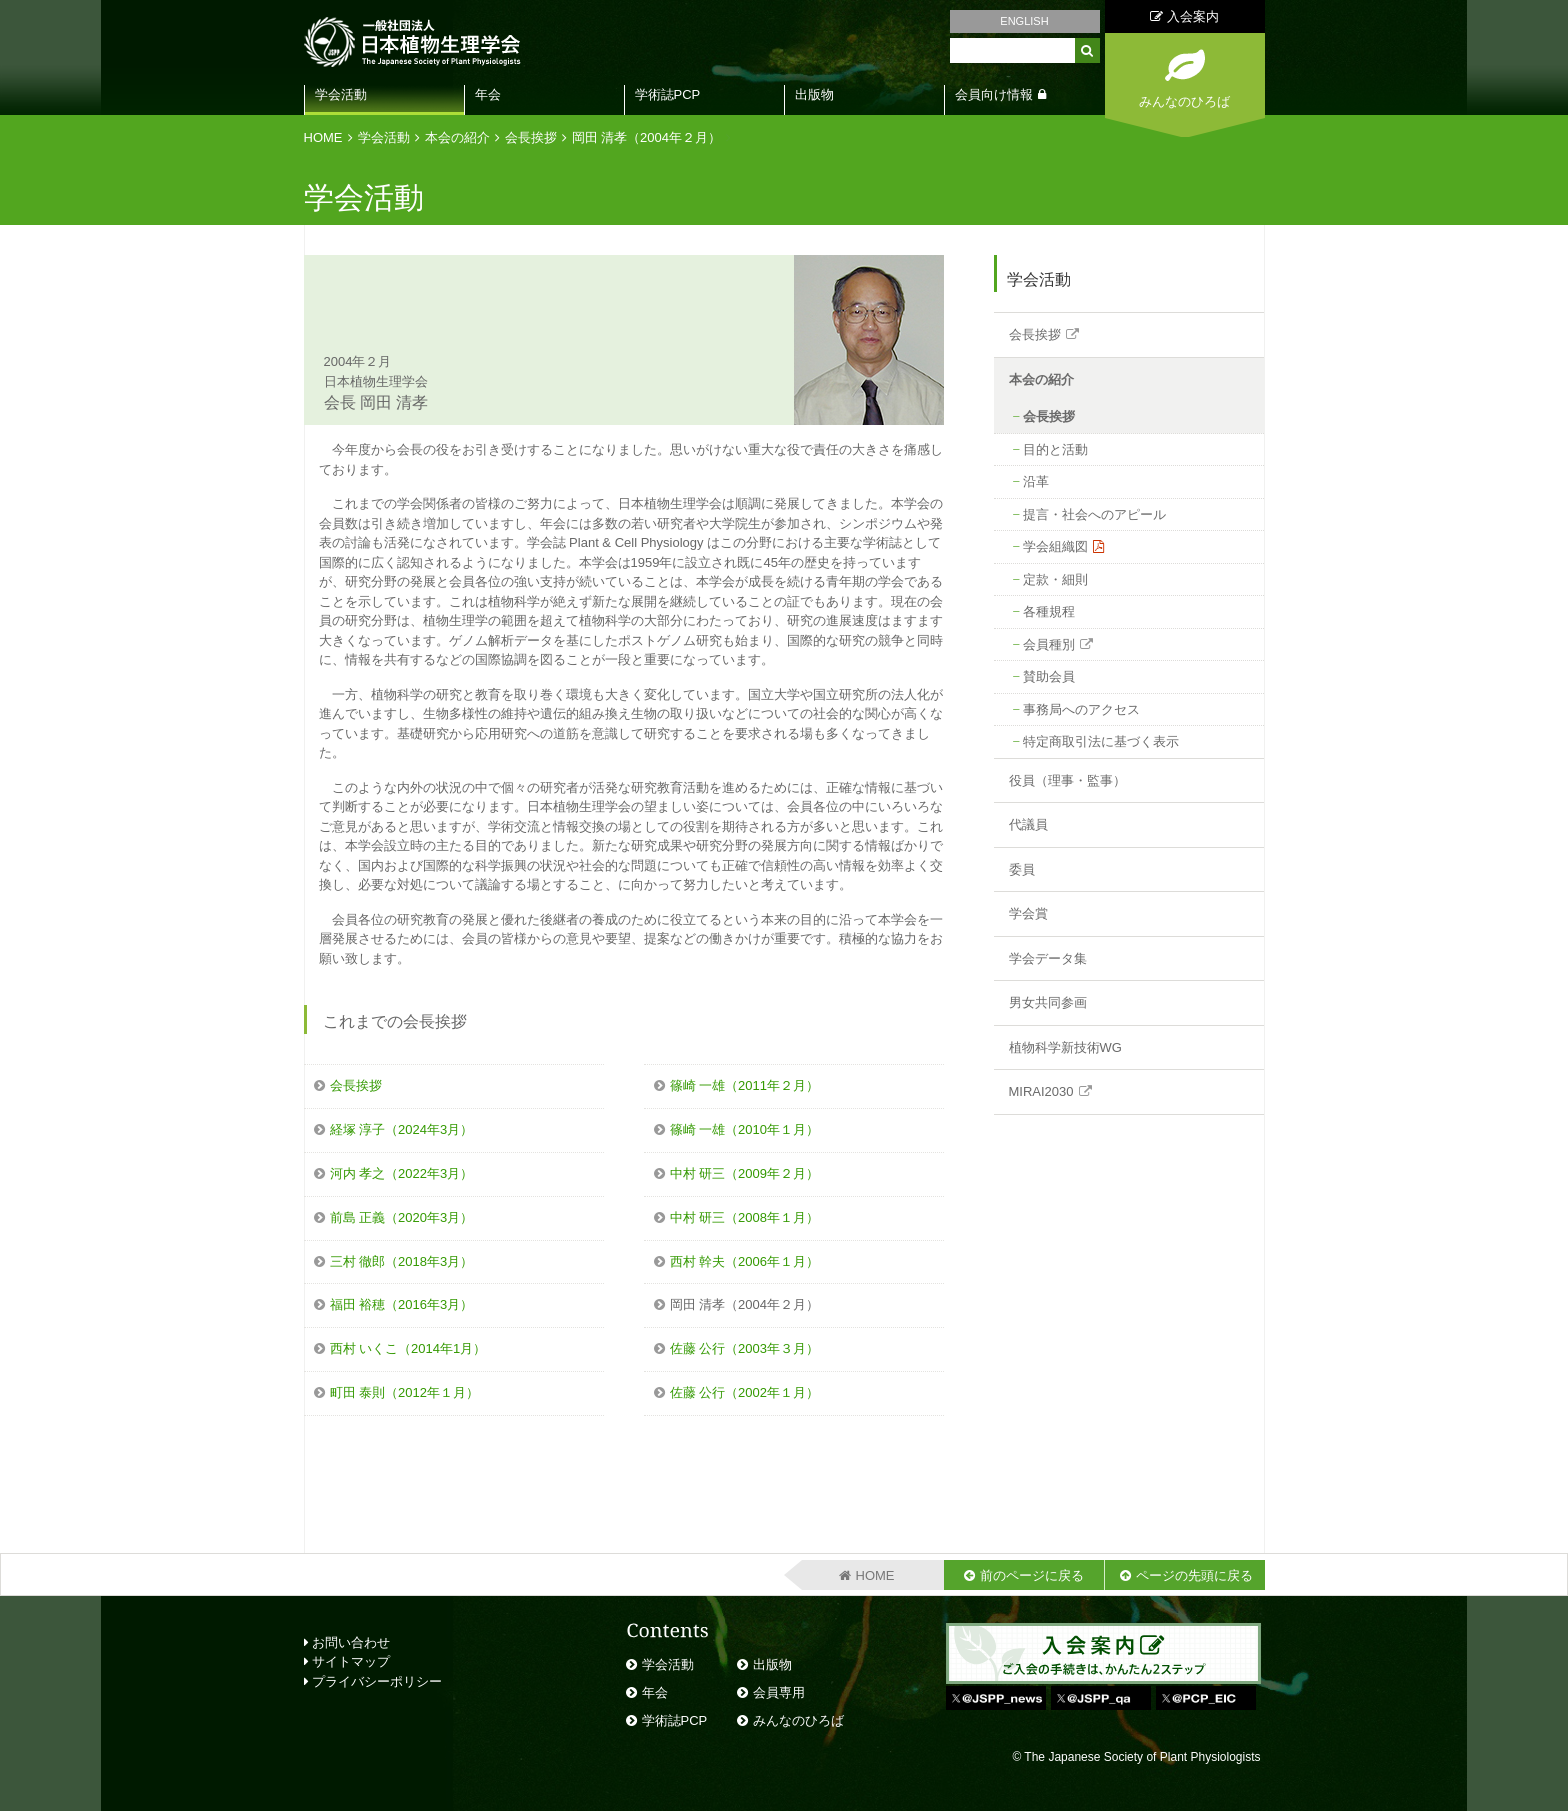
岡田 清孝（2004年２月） (647, 137)
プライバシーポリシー (373, 1681)
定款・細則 (1055, 579)
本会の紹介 (457, 137)
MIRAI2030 (1041, 1091)
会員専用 (779, 1692)
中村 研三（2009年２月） (745, 1173)
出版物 (814, 94)
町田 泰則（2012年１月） (405, 1392)
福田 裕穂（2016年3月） (402, 1304)
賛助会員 (1049, 676)
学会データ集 (1048, 958)
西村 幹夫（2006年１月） (745, 1261)
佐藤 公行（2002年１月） (745, 1392)
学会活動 (341, 94)
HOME (323, 137)
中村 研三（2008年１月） (745, 1217)
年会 (488, 94)
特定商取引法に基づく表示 (1101, 741)
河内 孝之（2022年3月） (402, 1173)
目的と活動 (1055, 449)
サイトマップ (347, 1661)
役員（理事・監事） (1067, 780)
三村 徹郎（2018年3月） (402, 1261)
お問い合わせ (347, 1642)
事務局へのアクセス (1081, 709)
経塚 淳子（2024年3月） (402, 1129)
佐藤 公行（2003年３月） (745, 1348)
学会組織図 (1055, 546)
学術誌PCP (668, 94)
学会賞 (1028, 913)
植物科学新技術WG (1065, 1047)
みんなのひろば (798, 1720)
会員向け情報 (994, 94)
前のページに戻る (1032, 1575)
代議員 (1028, 824)
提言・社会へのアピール (1094, 514)
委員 (1022, 869)
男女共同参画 (1048, 1002)
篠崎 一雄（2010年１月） (745, 1129)
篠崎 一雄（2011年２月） (745, 1085)
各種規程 (1049, 611)
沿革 (1036, 481)
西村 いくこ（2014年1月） (408, 1348)
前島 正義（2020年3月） (402, 1217)
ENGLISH (1024, 21)
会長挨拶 (531, 137)
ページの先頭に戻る (1194, 1575)
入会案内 (1184, 16)
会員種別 (1049, 644)
